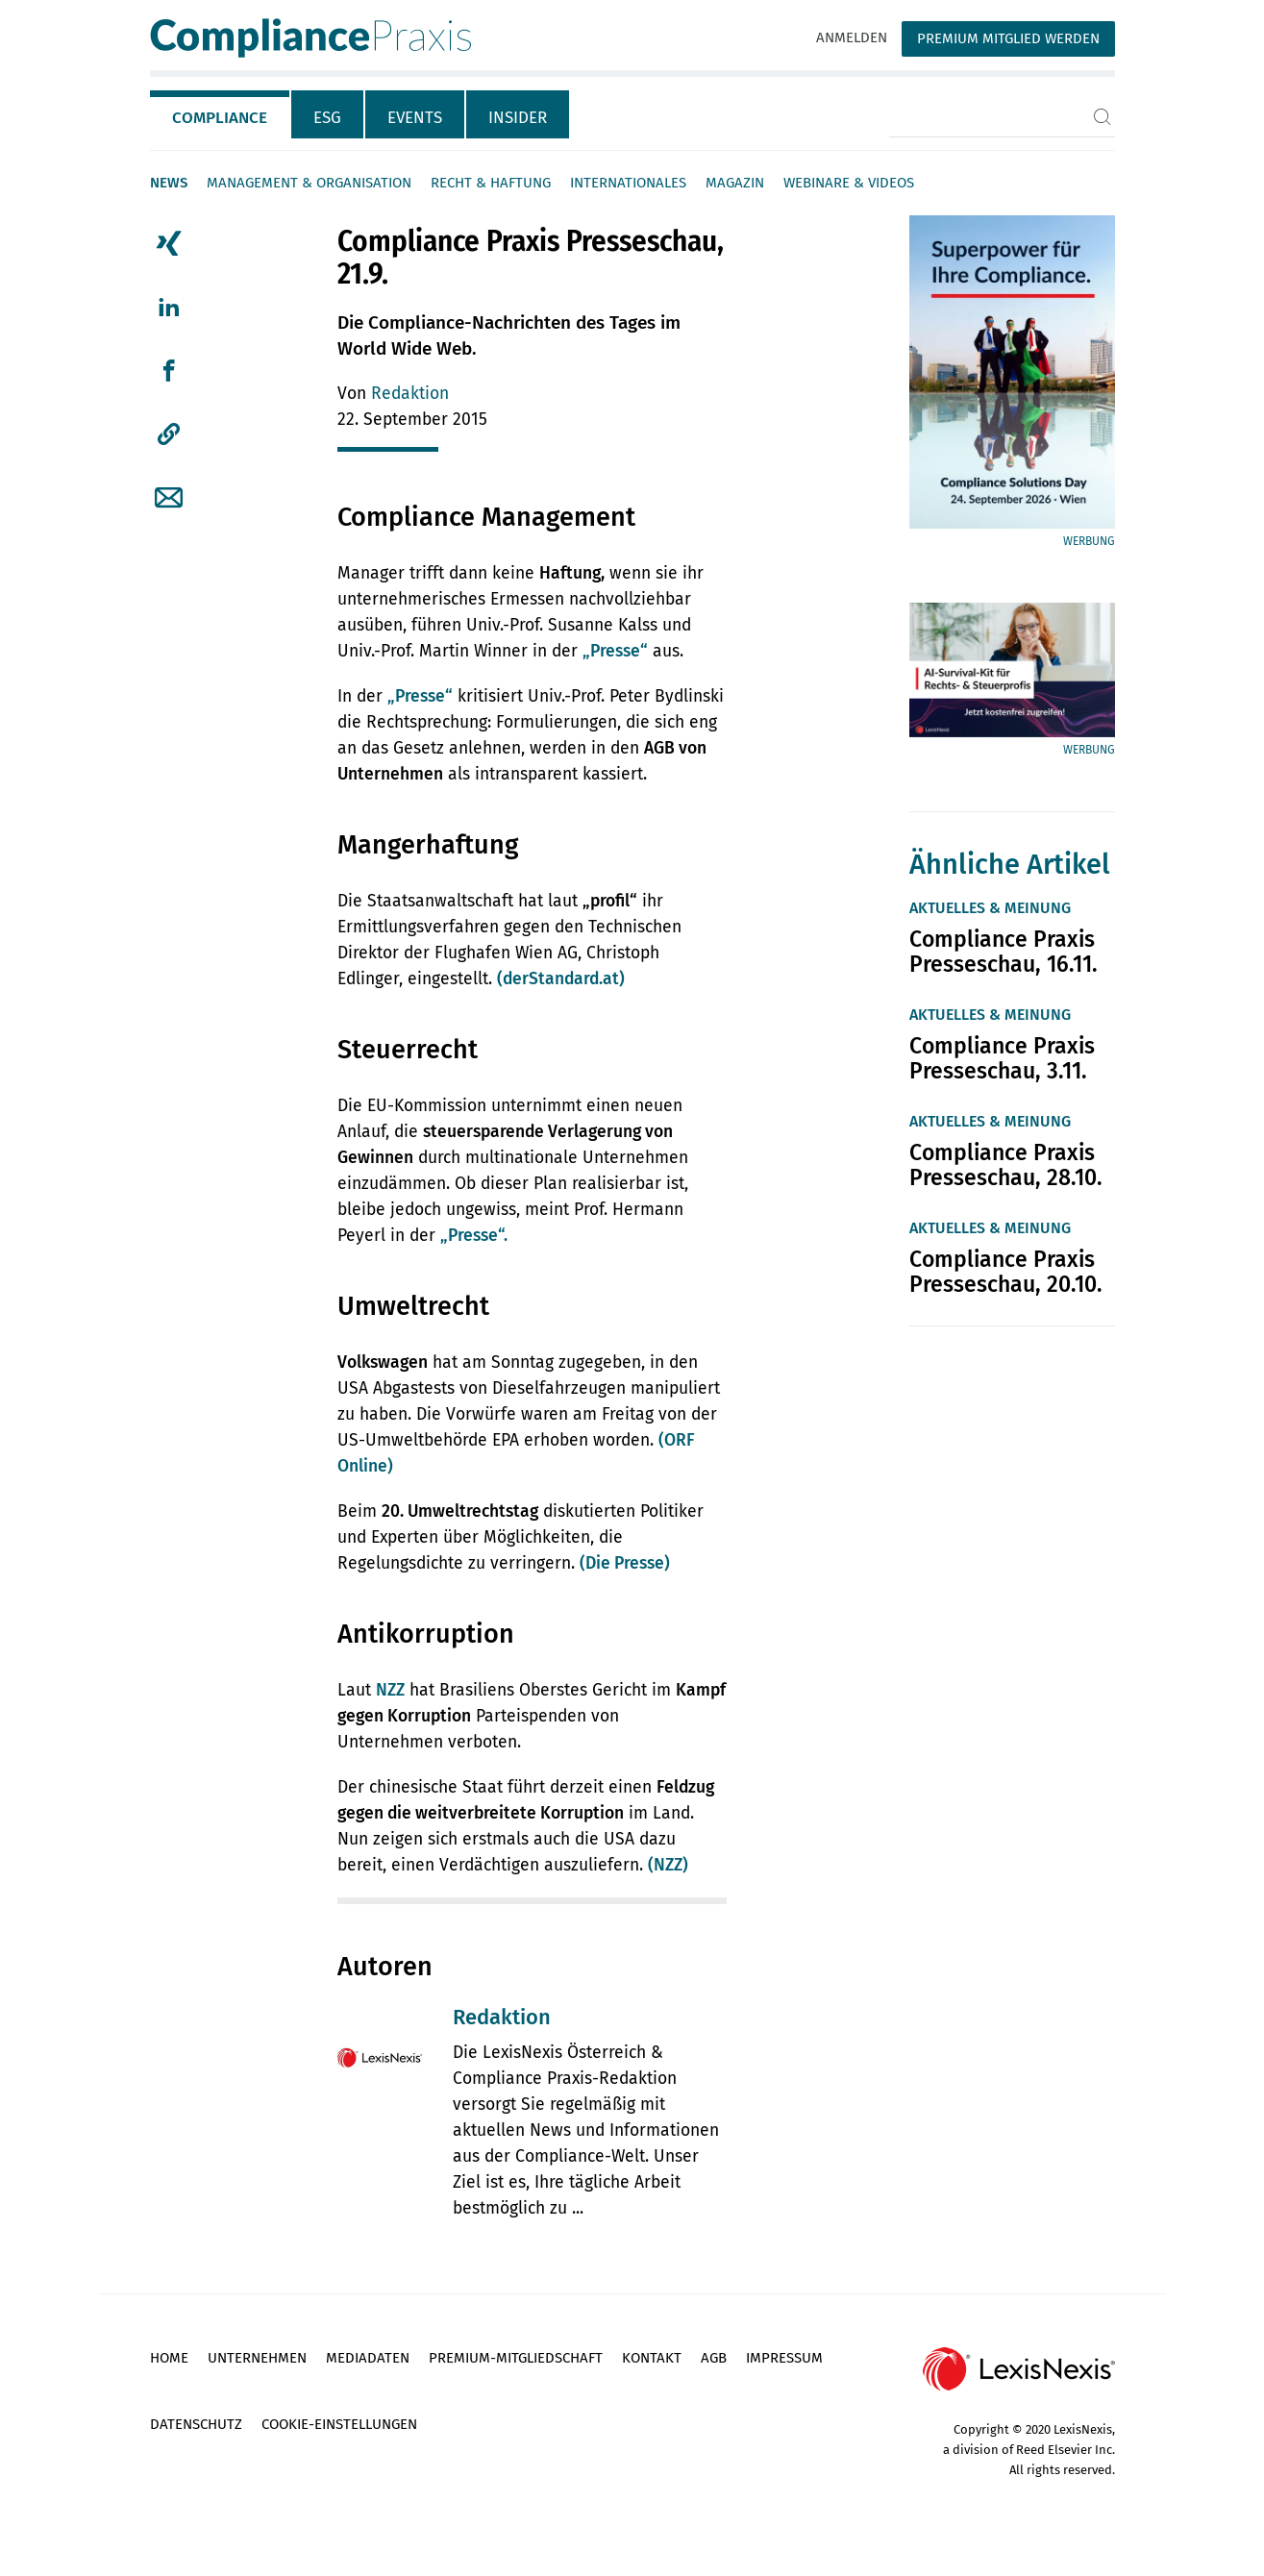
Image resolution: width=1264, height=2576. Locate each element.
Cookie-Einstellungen (339, 2424)
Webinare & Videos (848, 182)
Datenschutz (196, 2424)
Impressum (784, 2357)
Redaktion (410, 394)
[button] (168, 434)
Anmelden (851, 37)
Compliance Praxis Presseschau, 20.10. (1006, 1272)
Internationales (628, 182)
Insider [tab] (517, 118)
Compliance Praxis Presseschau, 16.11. (1003, 952)
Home (169, 2357)
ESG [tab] (327, 118)
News (168, 182)
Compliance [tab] (219, 118)
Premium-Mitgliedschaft (516, 2357)
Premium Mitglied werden (1008, 38)
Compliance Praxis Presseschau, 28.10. (1006, 1165)
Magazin (735, 182)
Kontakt (652, 2357)
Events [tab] (414, 118)
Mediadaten (367, 2357)
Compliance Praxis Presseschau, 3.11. (1002, 1058)
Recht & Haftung (491, 182)
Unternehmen (257, 2357)
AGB (714, 2357)
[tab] (220, 114)
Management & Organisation (309, 182)
